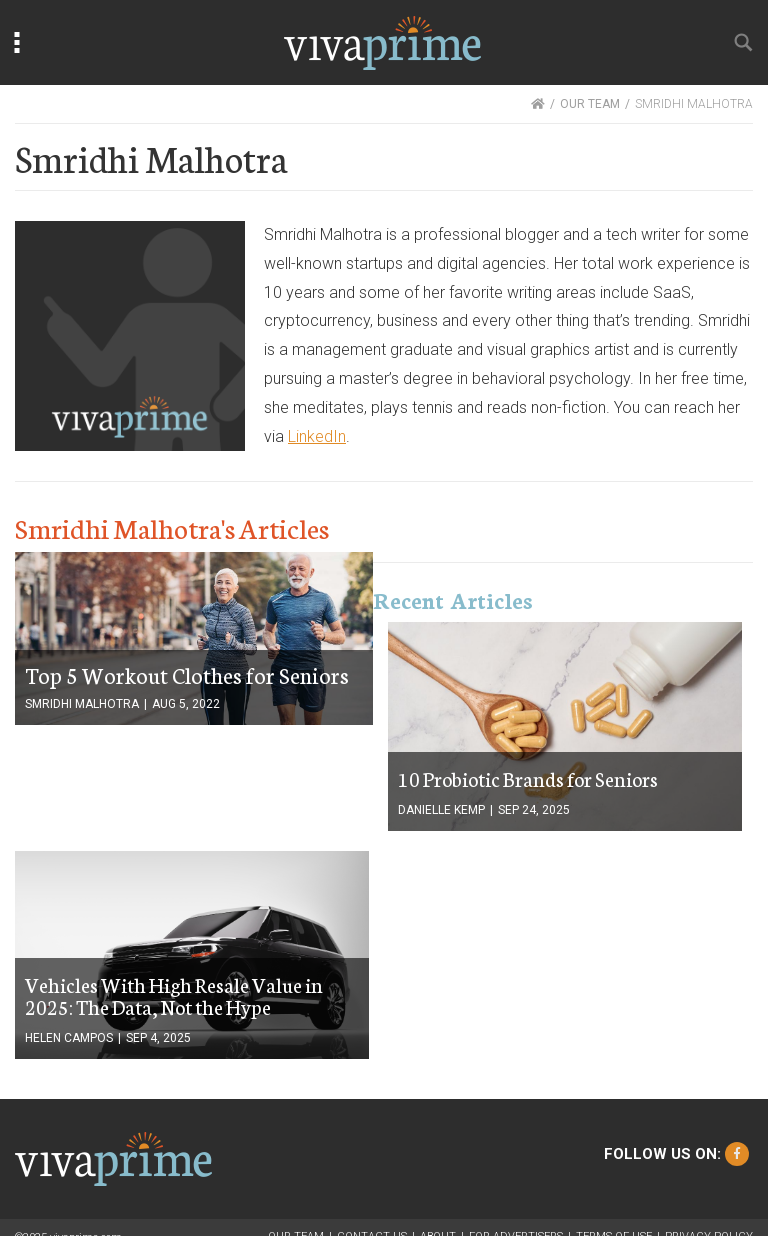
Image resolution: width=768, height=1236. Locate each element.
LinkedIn (317, 436)
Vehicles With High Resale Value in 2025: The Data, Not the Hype (174, 995)
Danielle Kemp (441, 810)
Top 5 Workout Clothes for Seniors (187, 674)
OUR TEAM (590, 104)
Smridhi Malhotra (82, 704)
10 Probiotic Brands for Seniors (528, 778)
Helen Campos (69, 1038)
